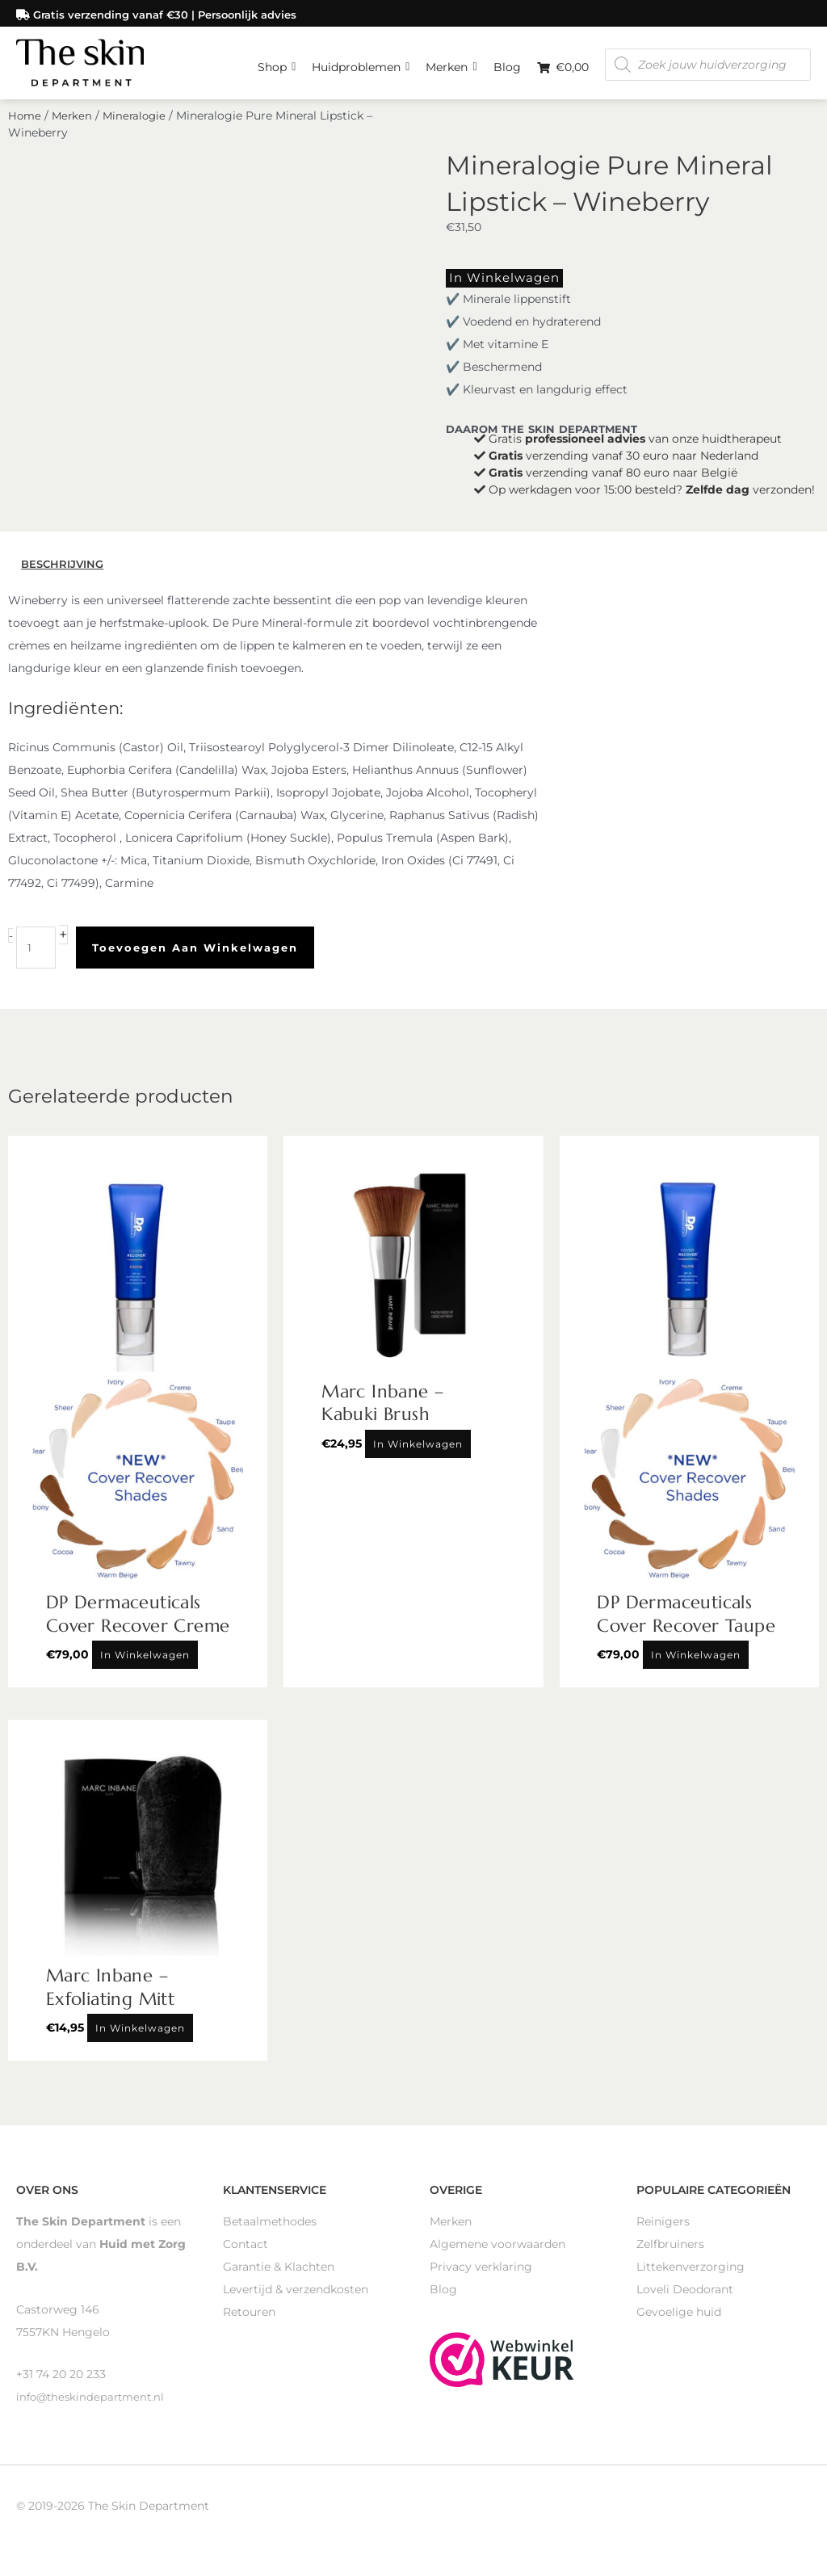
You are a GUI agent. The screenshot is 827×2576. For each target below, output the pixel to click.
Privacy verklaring (481, 2275)
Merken (451, 60)
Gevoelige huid (678, 2320)
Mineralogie (139, 127)
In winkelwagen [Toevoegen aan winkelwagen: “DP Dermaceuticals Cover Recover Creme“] (145, 1664)
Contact (245, 2253)
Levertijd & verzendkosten (295, 2298)
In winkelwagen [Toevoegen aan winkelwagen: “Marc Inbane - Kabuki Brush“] (418, 1453)
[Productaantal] (36, 957)
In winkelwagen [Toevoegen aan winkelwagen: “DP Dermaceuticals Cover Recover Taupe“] (696, 1664)
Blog (507, 64)
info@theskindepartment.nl (93, 2405)
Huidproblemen (360, 60)
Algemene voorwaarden (497, 2253)
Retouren (249, 2320)
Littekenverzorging (690, 2275)
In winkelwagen (494, 289)
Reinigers (663, 2230)
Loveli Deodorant (684, 2298)
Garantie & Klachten (278, 2275)
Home (25, 127)
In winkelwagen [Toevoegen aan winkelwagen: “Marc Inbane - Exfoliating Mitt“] (140, 2037)
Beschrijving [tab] (65, 573)
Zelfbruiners (670, 2253)
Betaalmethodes (270, 2230)
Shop (277, 60)
